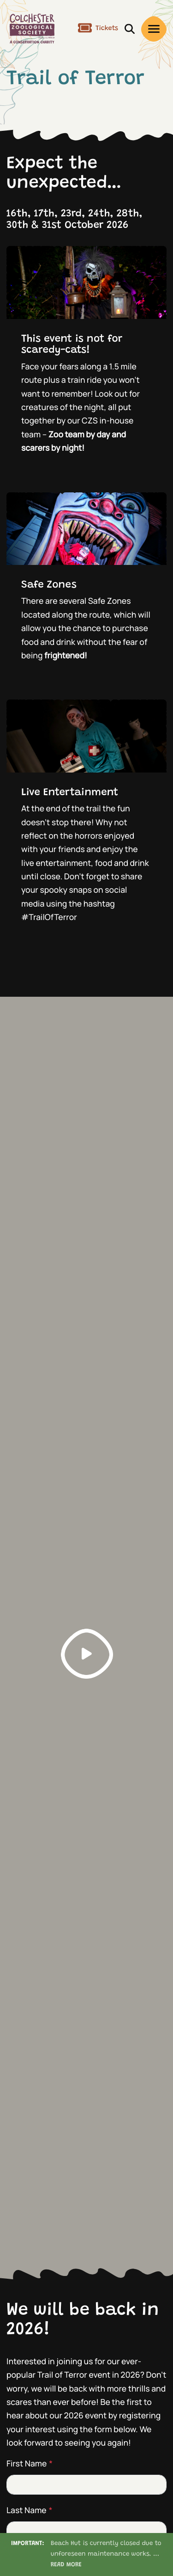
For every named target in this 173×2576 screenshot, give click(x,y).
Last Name (29, 2510)
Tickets (98, 29)
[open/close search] (129, 28)
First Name (29, 2463)
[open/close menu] (154, 29)
